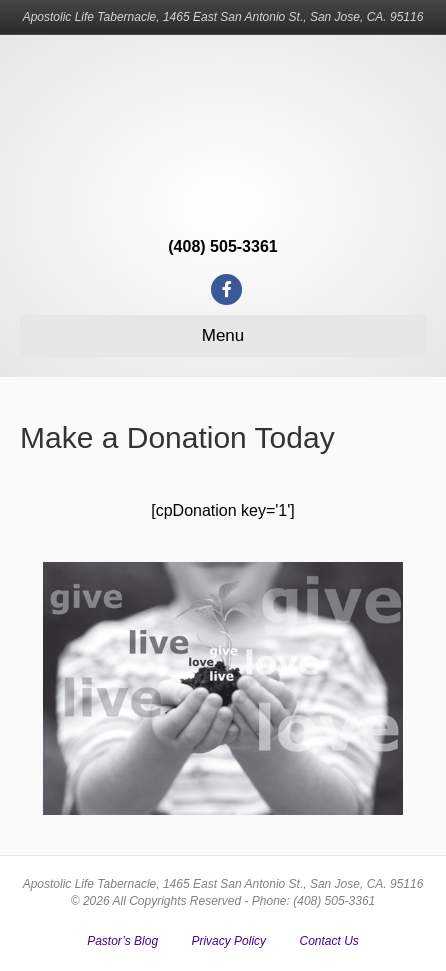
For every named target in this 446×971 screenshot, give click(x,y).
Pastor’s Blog (122, 941)
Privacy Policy (228, 941)
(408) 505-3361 (222, 246)
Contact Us (328, 941)
